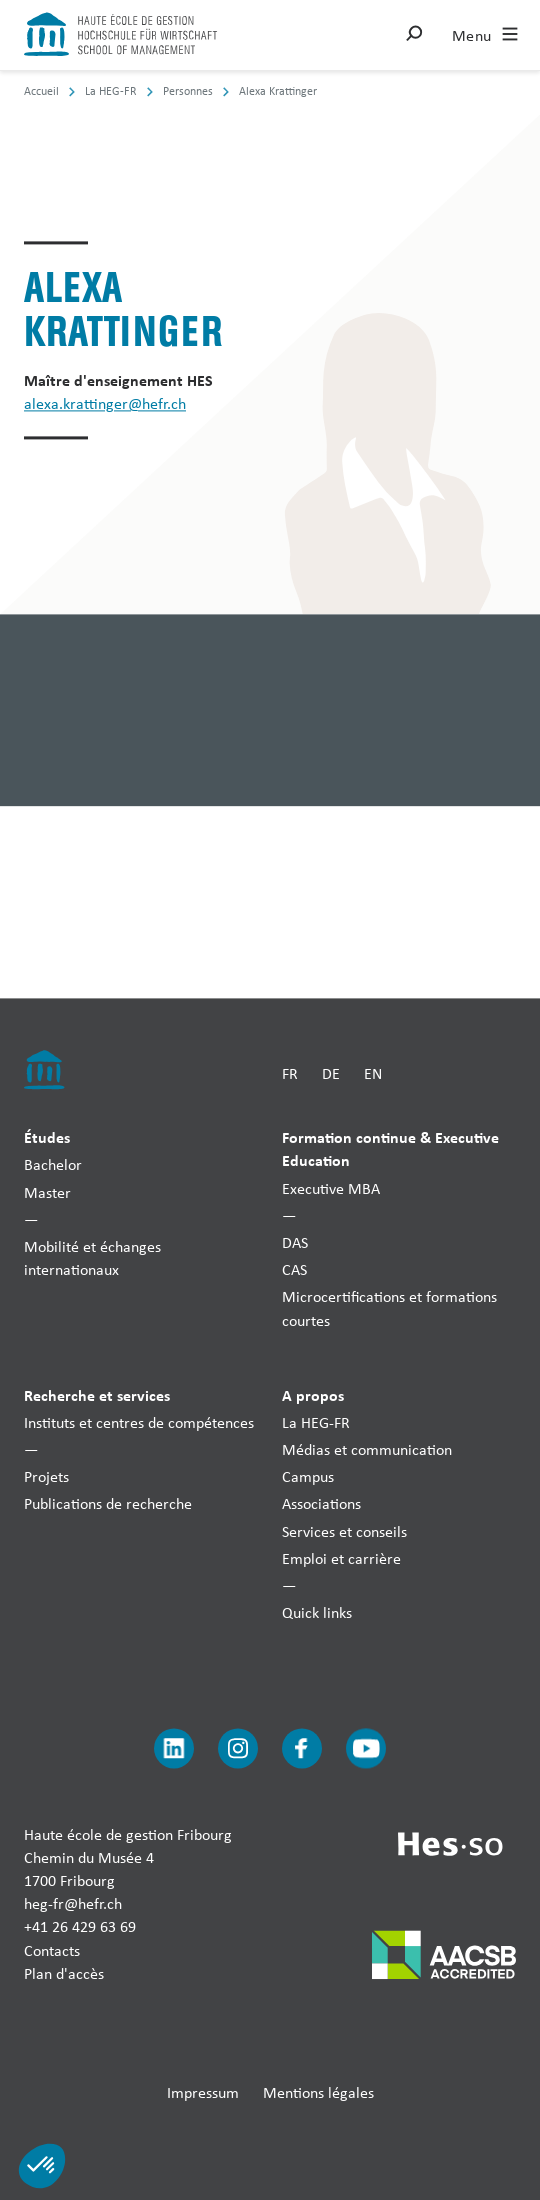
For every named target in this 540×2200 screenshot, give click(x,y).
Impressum (203, 2092)
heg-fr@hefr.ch (73, 1904)
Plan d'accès (64, 1973)
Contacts (52, 1950)
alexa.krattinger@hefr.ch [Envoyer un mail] (105, 404)
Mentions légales (318, 2092)
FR (290, 1073)
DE (331, 1073)
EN (373, 1073)
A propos (313, 1395)
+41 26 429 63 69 (80, 1927)
